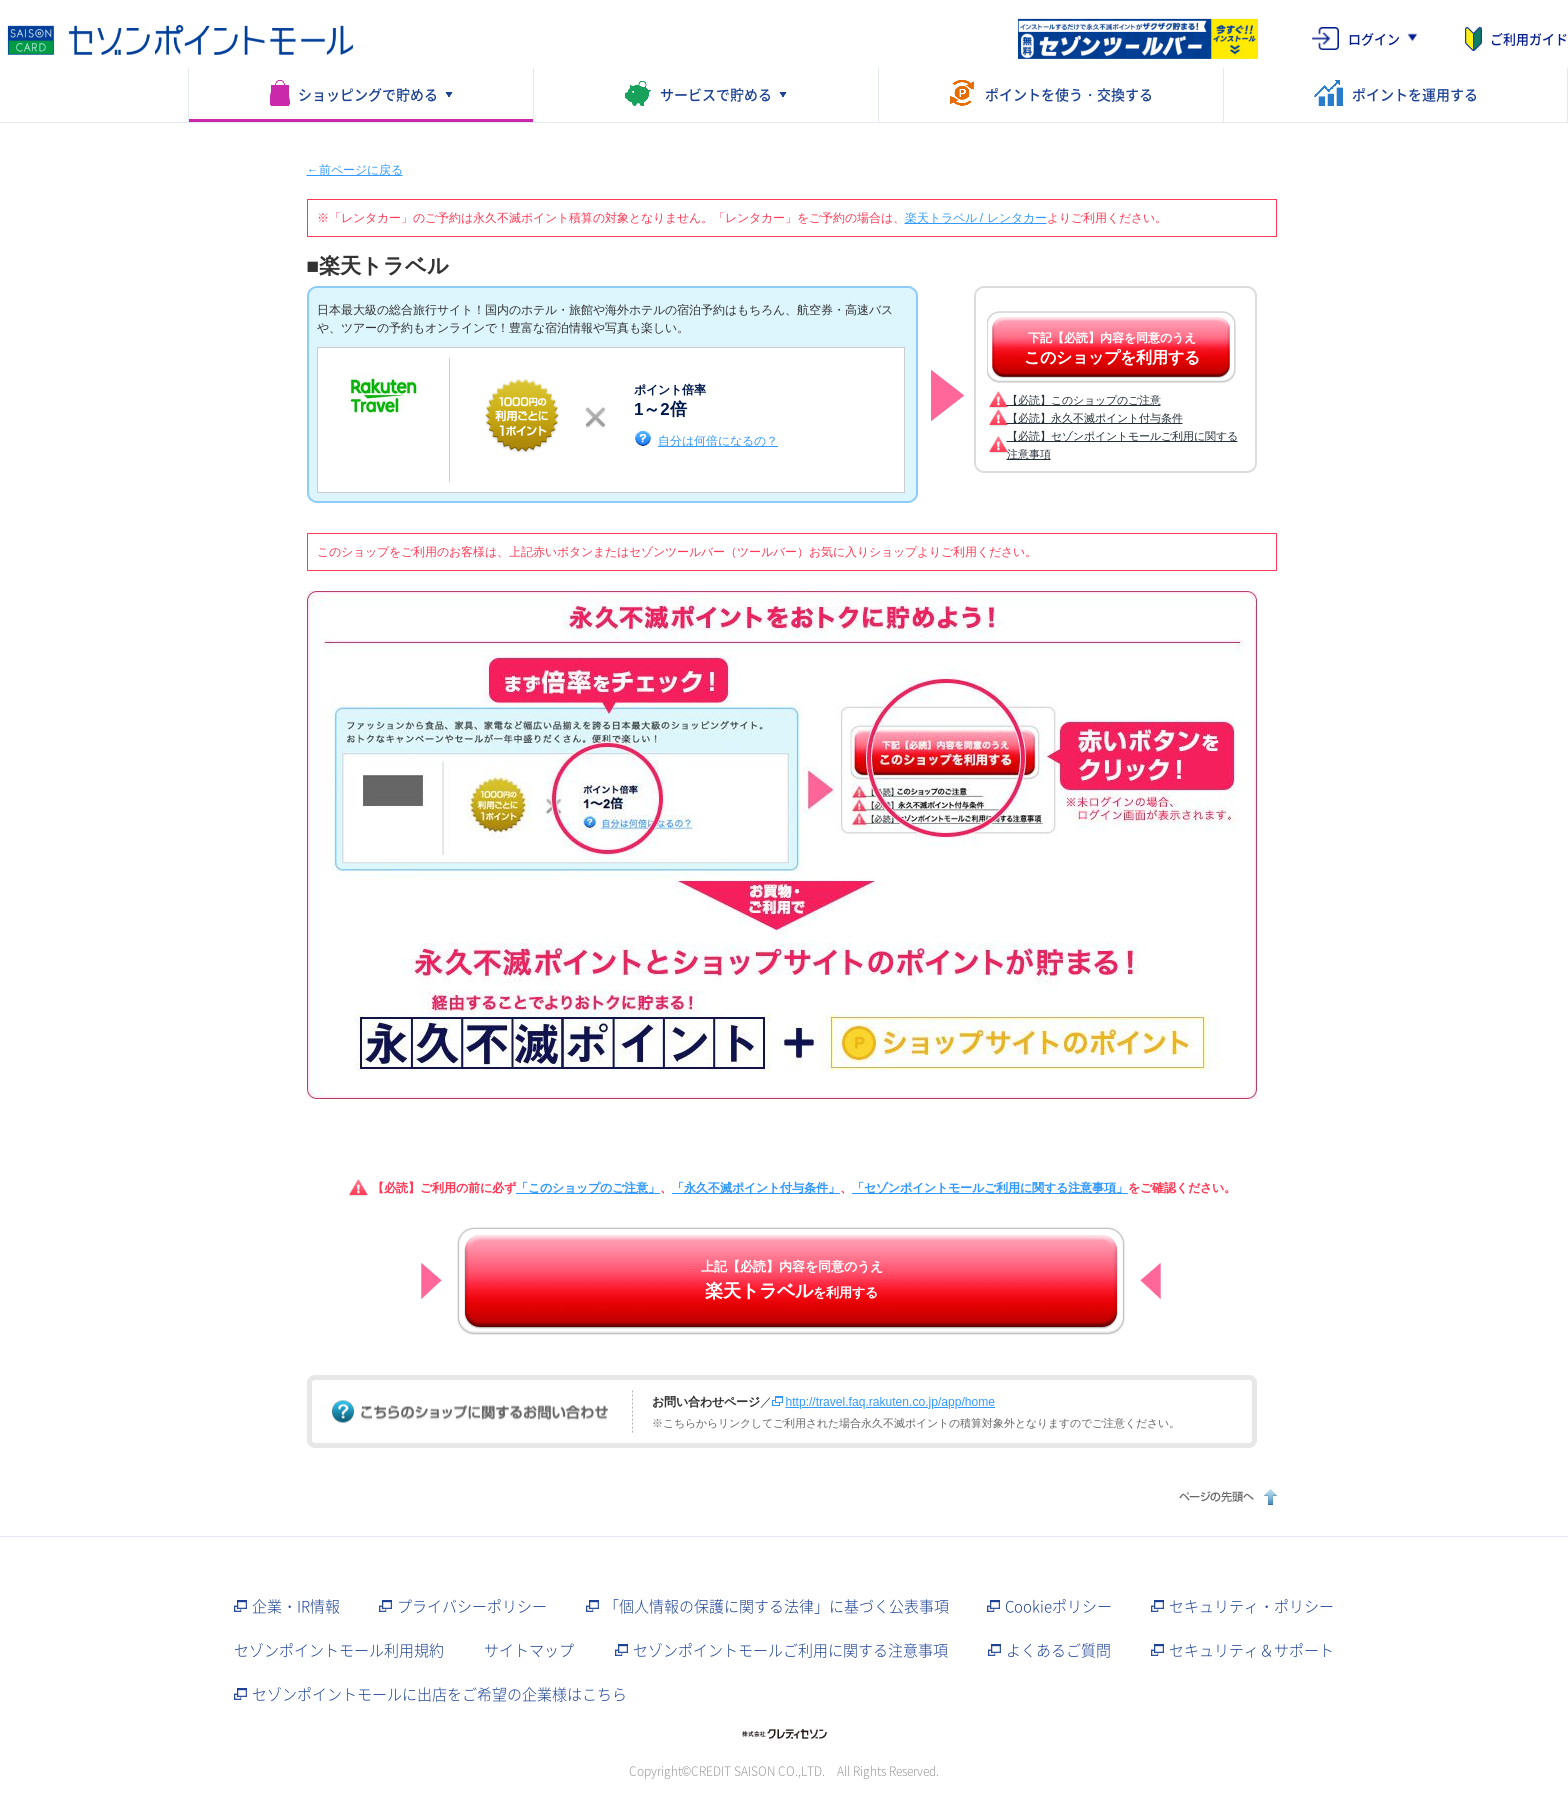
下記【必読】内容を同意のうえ (1112, 349)
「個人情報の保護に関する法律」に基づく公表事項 (776, 1606)
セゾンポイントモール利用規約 (339, 1650)
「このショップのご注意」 (588, 1188)
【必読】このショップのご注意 (1084, 400)
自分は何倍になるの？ (718, 440)
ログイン (1374, 38)
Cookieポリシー (1058, 1606)
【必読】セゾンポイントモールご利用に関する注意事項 (1122, 445)
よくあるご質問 (1058, 1650)
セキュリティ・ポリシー (1251, 1606)
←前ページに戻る (355, 170)
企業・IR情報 (296, 1606)
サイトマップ (529, 1650)
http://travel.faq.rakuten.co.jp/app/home (890, 1402)
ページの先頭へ (1225, 1496)
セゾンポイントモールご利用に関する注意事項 (790, 1650)
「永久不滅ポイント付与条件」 (756, 1188)
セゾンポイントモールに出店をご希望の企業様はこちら (439, 1694)
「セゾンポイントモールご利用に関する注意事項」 (990, 1188)
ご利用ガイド (1529, 38)
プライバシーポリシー (472, 1606)
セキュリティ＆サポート (1251, 1650)
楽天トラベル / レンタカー (976, 218)
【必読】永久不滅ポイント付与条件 (1095, 418)
